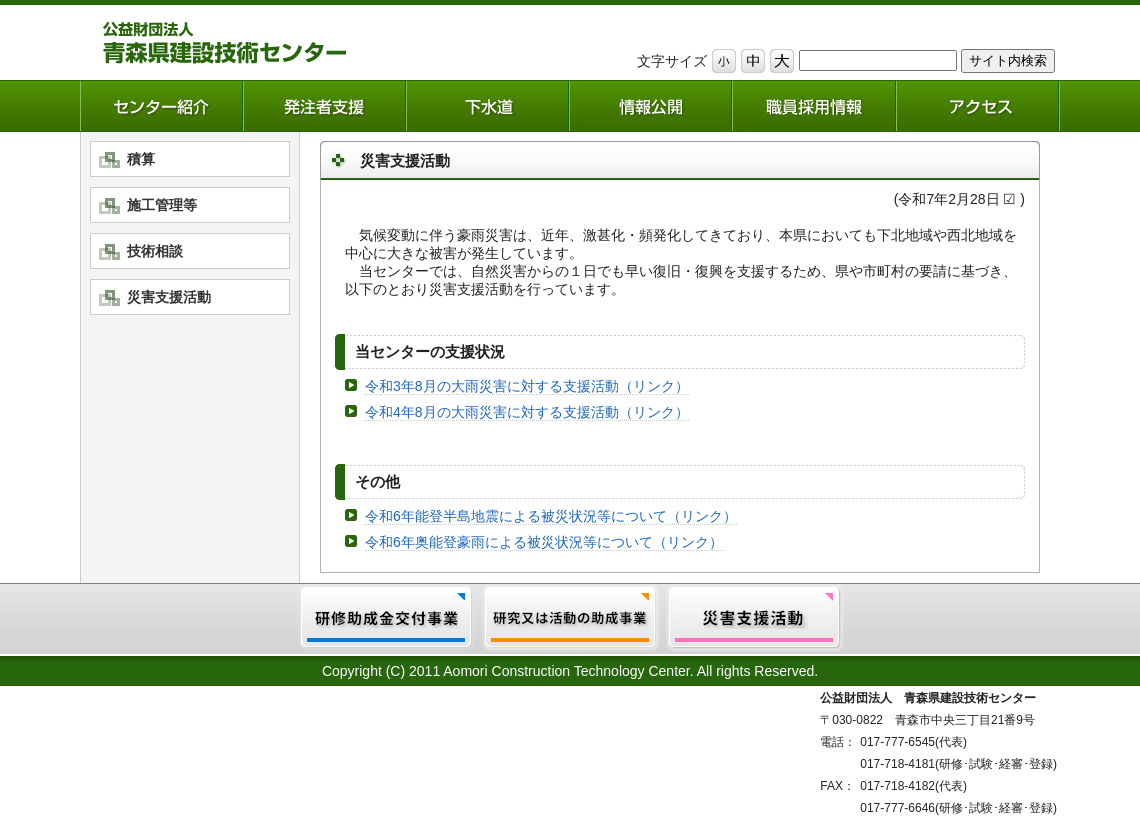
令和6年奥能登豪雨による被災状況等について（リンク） (544, 542)
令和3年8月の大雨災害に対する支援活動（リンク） (527, 386)
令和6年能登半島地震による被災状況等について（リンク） (551, 516)
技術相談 (155, 251)
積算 (141, 159)
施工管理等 (162, 205)
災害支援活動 (169, 297)
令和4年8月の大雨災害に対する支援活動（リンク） (527, 412)
